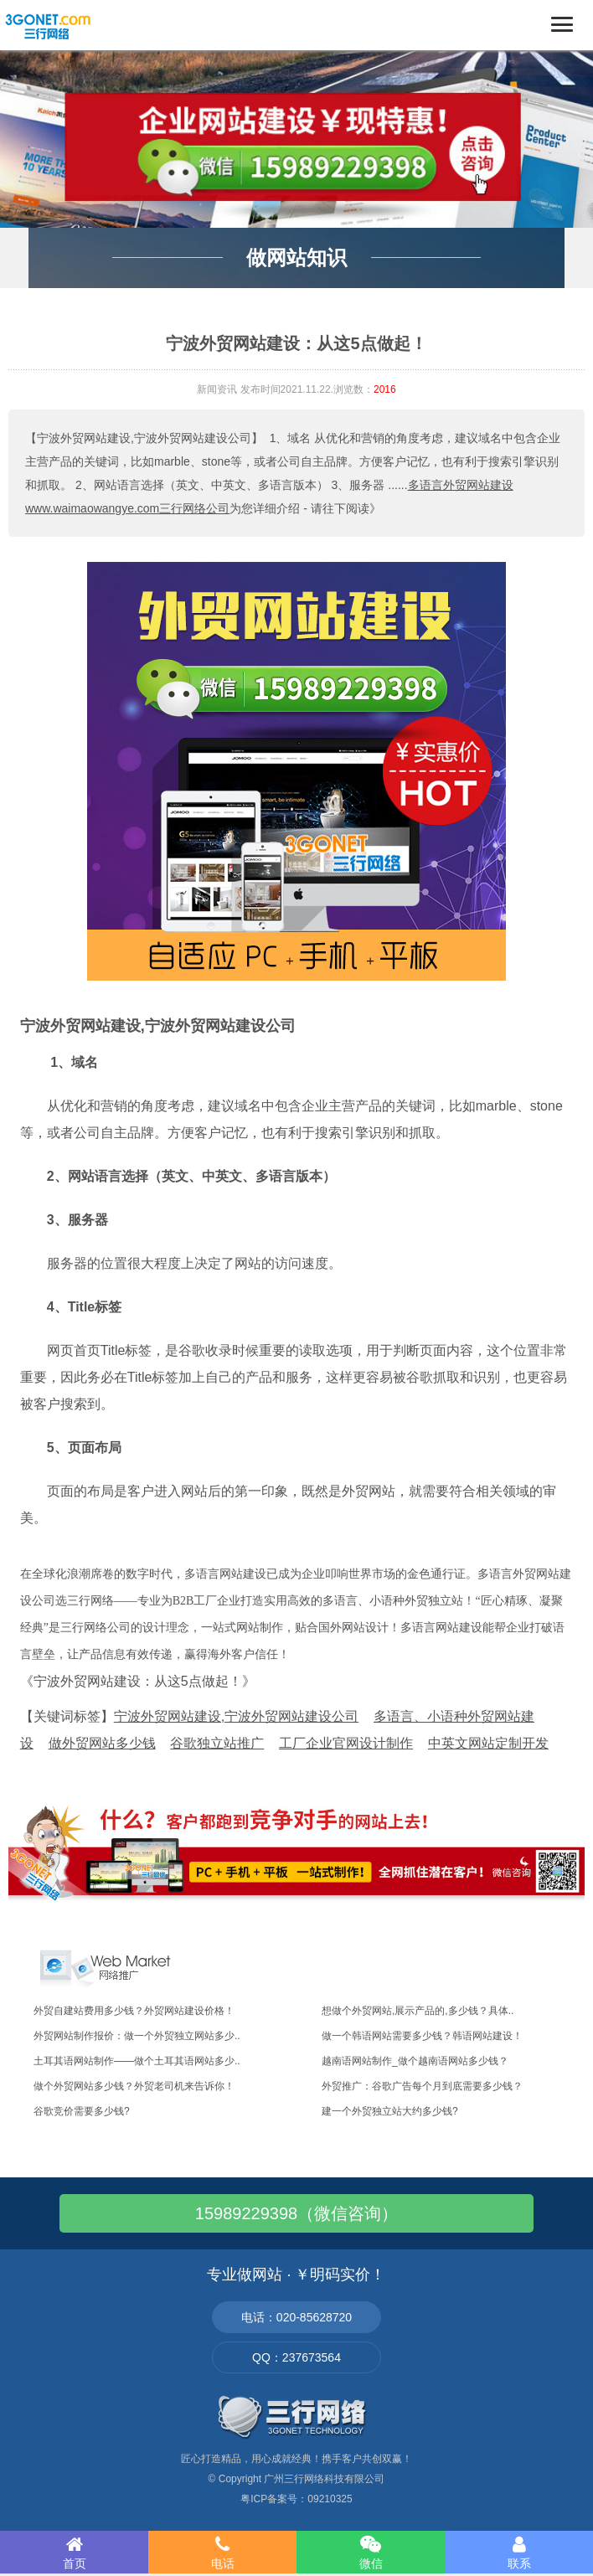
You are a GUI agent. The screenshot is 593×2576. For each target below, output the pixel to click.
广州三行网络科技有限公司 (324, 2479)
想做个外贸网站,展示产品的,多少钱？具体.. (417, 2011)
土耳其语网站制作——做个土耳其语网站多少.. (137, 2061)
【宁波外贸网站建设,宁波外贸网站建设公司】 (144, 438)
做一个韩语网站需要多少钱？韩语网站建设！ (422, 2036)
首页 (74, 2552)
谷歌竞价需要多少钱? (82, 2111)
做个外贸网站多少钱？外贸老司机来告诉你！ (134, 2086)
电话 (222, 2552)
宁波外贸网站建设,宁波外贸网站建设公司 (158, 1026)
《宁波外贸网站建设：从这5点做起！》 (137, 1681)
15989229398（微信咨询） (296, 2213)
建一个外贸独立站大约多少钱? (390, 2111)
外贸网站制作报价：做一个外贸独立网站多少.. (137, 2036)
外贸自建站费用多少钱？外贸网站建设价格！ (134, 2011)
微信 (370, 2552)
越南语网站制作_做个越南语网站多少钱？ (415, 2061)
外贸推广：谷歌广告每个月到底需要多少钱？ (422, 2086)
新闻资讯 (217, 389)
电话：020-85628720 (296, 2317)
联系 (519, 2552)
